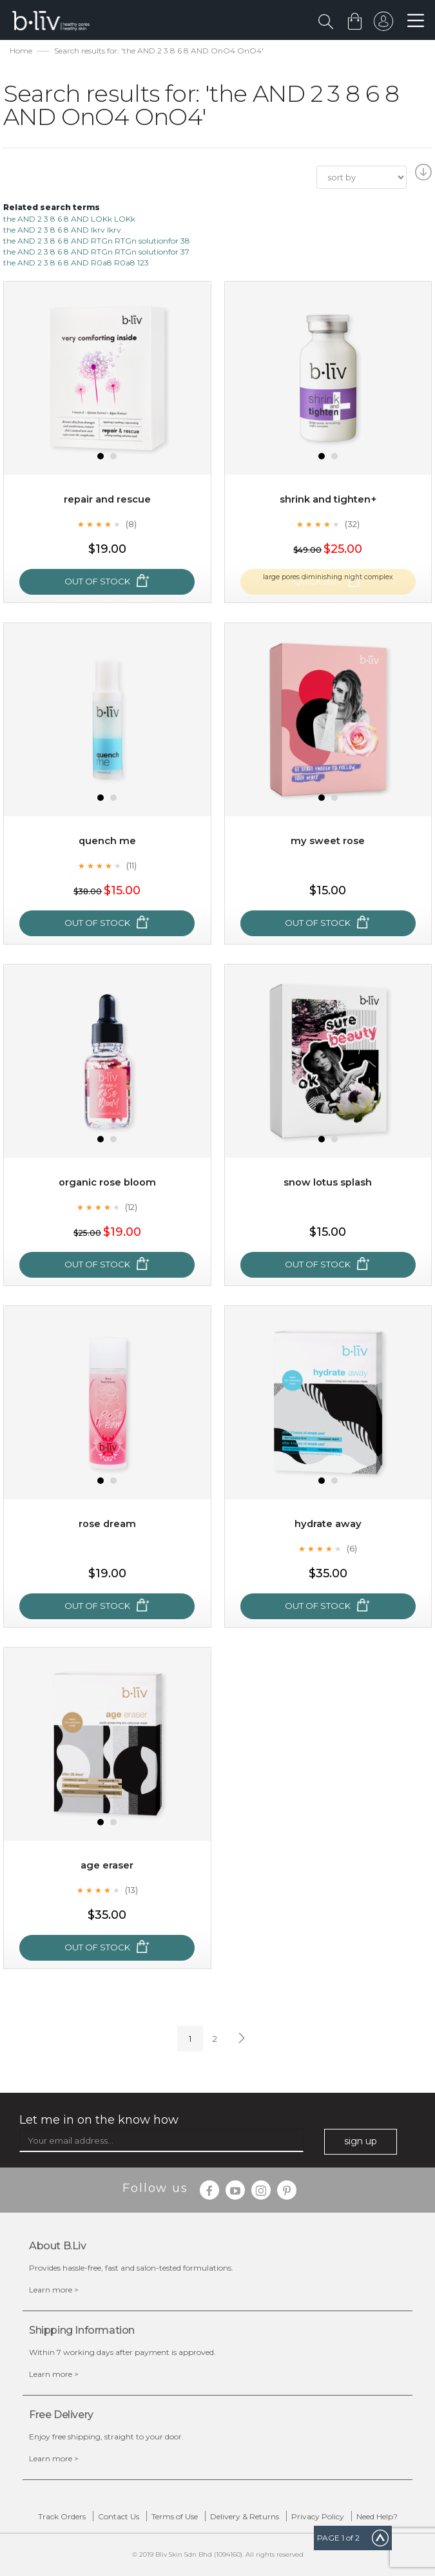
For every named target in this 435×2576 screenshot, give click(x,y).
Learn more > (54, 2289)
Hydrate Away (328, 1523)
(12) (131, 1207)
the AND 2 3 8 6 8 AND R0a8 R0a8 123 (76, 262)
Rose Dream (107, 1523)
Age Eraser (107, 1865)
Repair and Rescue (107, 499)
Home (21, 50)
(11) (131, 865)
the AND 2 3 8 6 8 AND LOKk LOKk (69, 219)
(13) (131, 1890)
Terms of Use (174, 2516)
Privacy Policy (317, 2516)
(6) (352, 1548)
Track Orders (62, 2516)
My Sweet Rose (328, 840)
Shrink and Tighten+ (327, 499)
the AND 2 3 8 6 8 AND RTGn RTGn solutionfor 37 (96, 251)
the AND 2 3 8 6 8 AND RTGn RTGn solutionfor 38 (96, 240)
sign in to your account (381, 24)
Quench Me (107, 840)
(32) (352, 524)
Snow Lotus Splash (327, 1182)
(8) (131, 524)
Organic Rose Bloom (107, 1182)
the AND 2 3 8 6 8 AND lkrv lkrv (62, 230)
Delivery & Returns (244, 2516)
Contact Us (118, 2516)
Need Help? (377, 2516)
